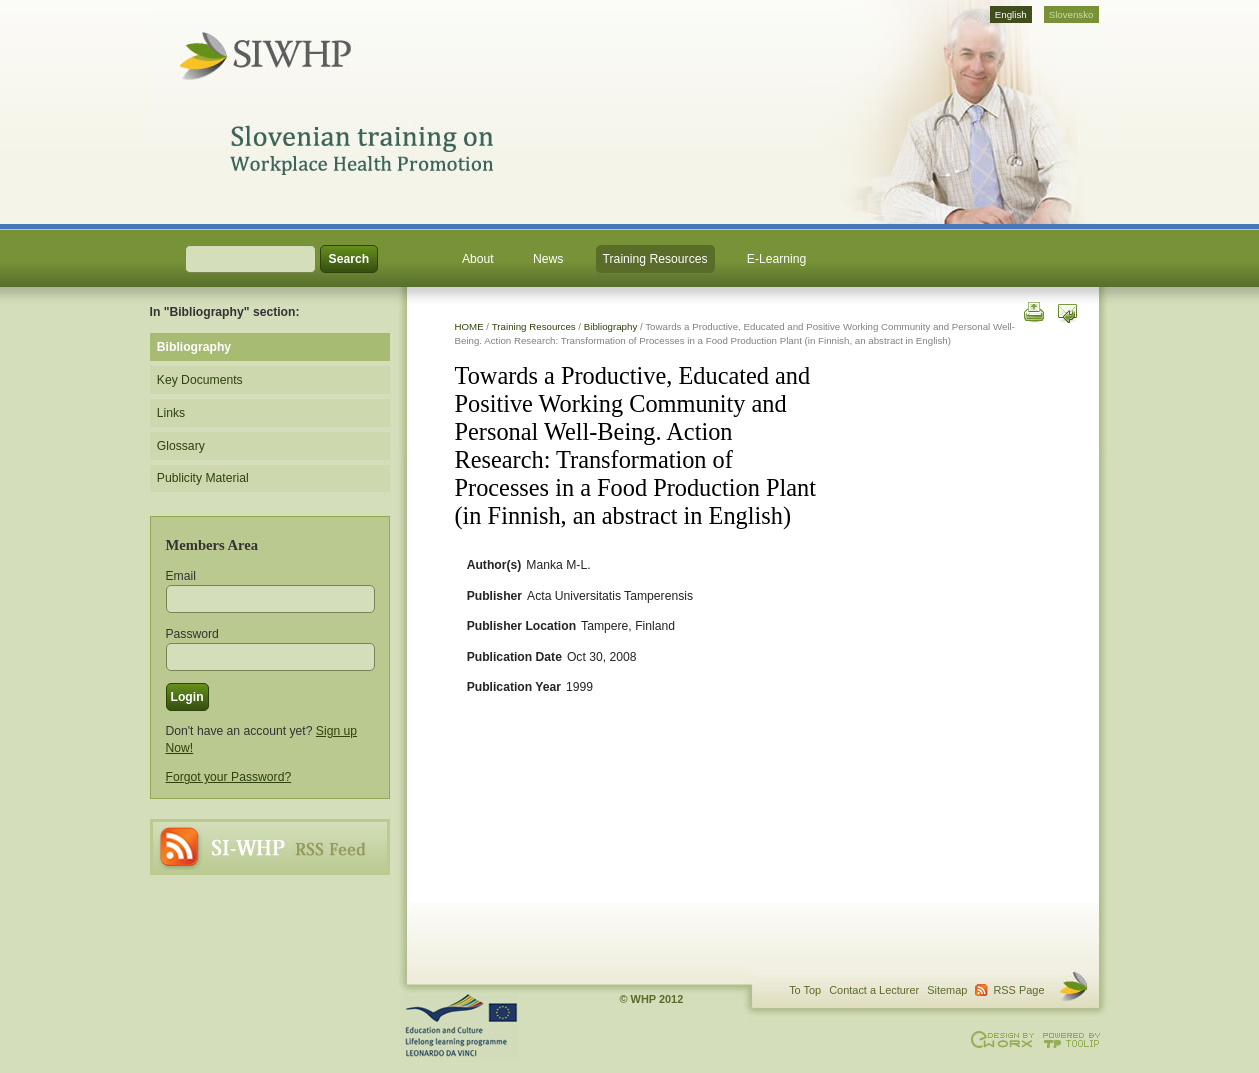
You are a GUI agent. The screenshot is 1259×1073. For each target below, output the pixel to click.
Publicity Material (203, 478)
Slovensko (1071, 14)
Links (171, 413)
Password (192, 634)
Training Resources (655, 259)
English (1011, 14)
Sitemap (947, 990)
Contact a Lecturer (874, 990)
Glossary (181, 446)
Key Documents (200, 380)
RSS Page (270, 847)
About (478, 259)
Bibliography (611, 326)
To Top (805, 990)
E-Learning (776, 259)
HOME (469, 326)
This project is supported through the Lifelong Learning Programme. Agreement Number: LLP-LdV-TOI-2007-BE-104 (460, 1026)
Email (181, 576)
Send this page (1067, 310)
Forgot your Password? (229, 777)
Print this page (1032, 310)
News (548, 259)
